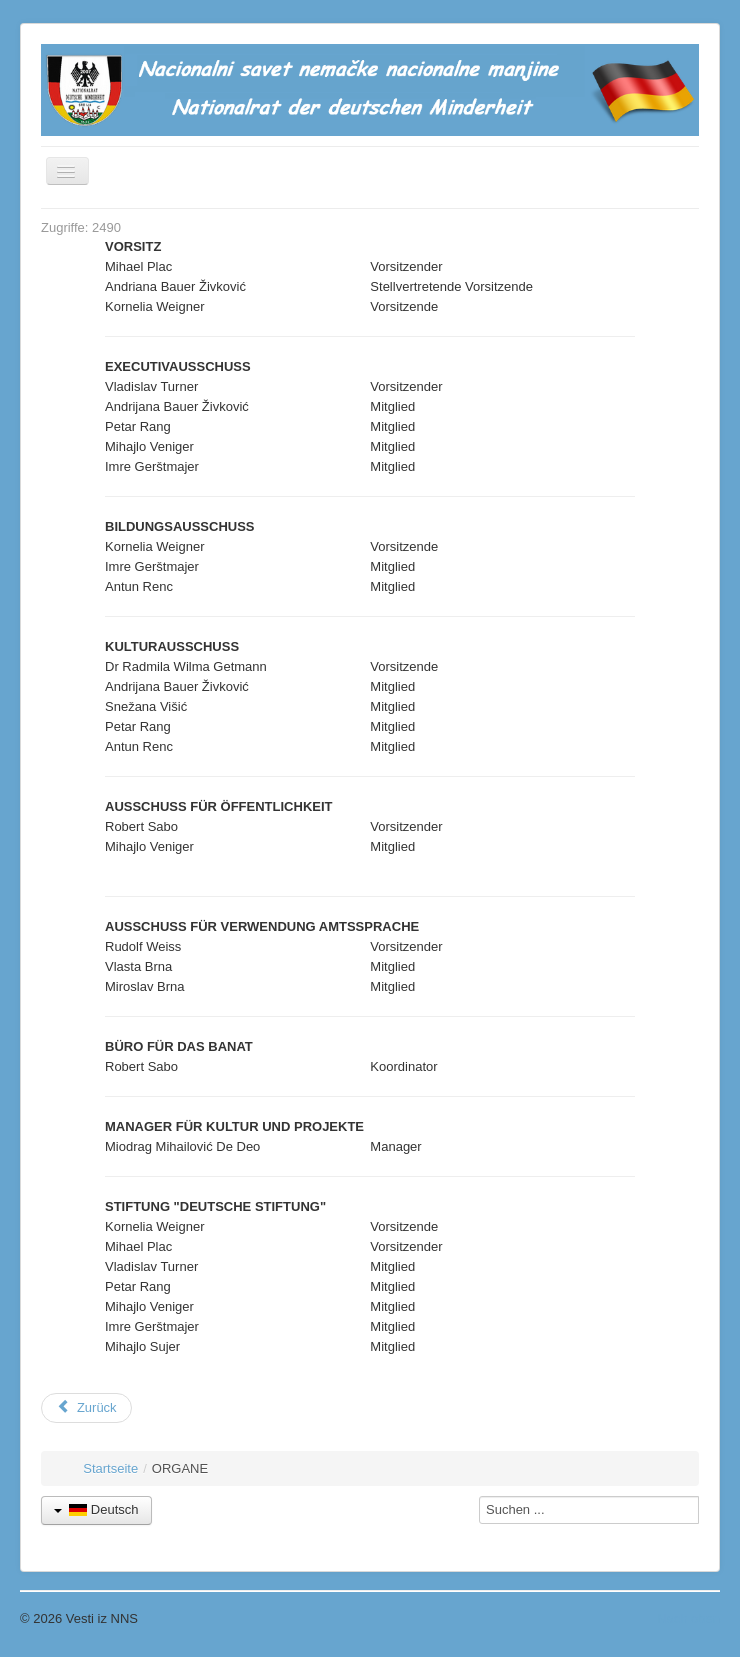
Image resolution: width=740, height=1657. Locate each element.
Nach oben (688, 1618)
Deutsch (96, 1509)
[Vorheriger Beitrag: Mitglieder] (86, 1408)
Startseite (110, 1468)
